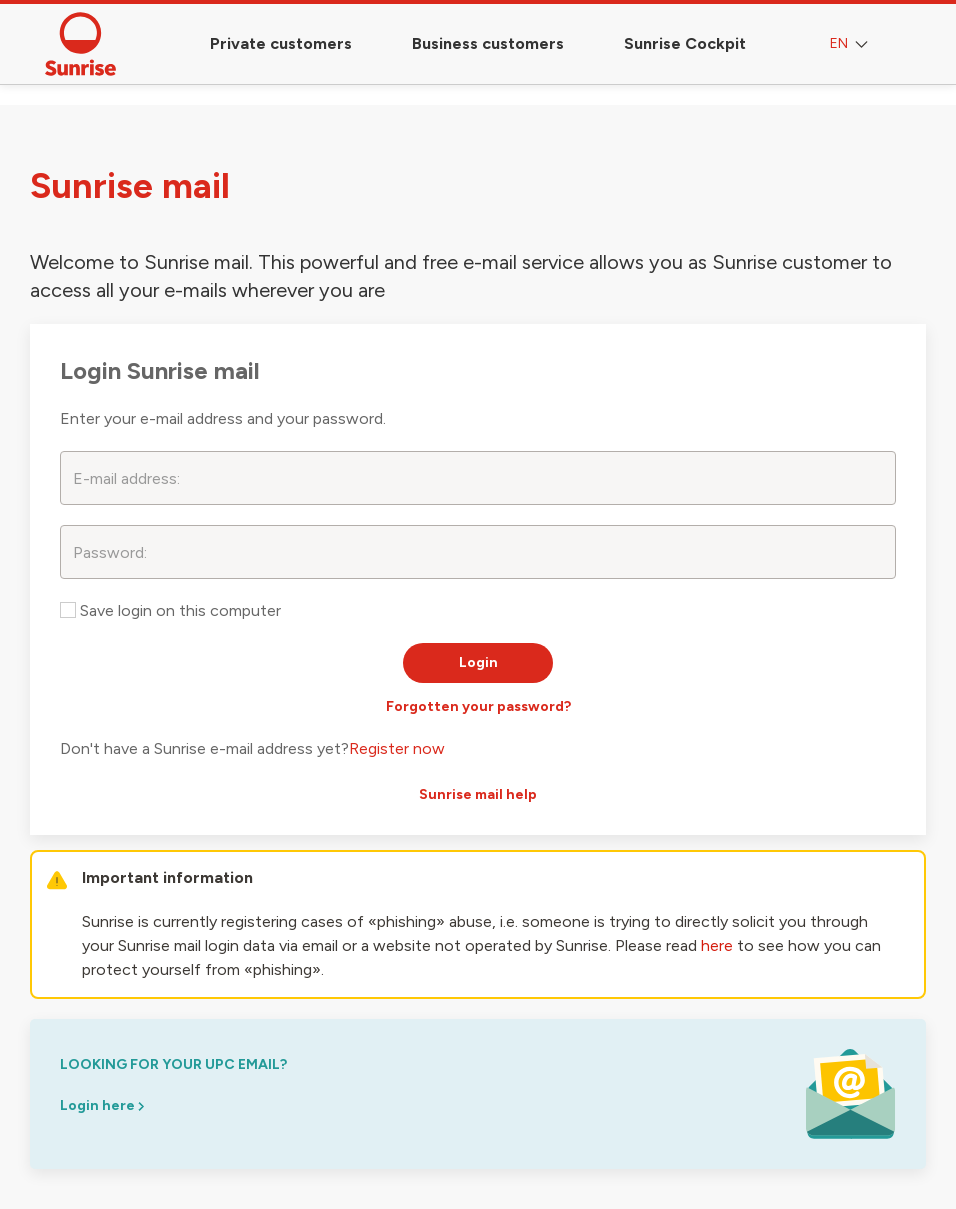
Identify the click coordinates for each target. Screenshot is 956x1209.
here (717, 945)
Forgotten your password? (478, 706)
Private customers (281, 43)
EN (851, 44)
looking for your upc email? (173, 1064)
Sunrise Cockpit (685, 43)
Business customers (488, 43)
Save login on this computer (170, 610)
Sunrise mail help (478, 794)
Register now (397, 748)
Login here (102, 1105)
